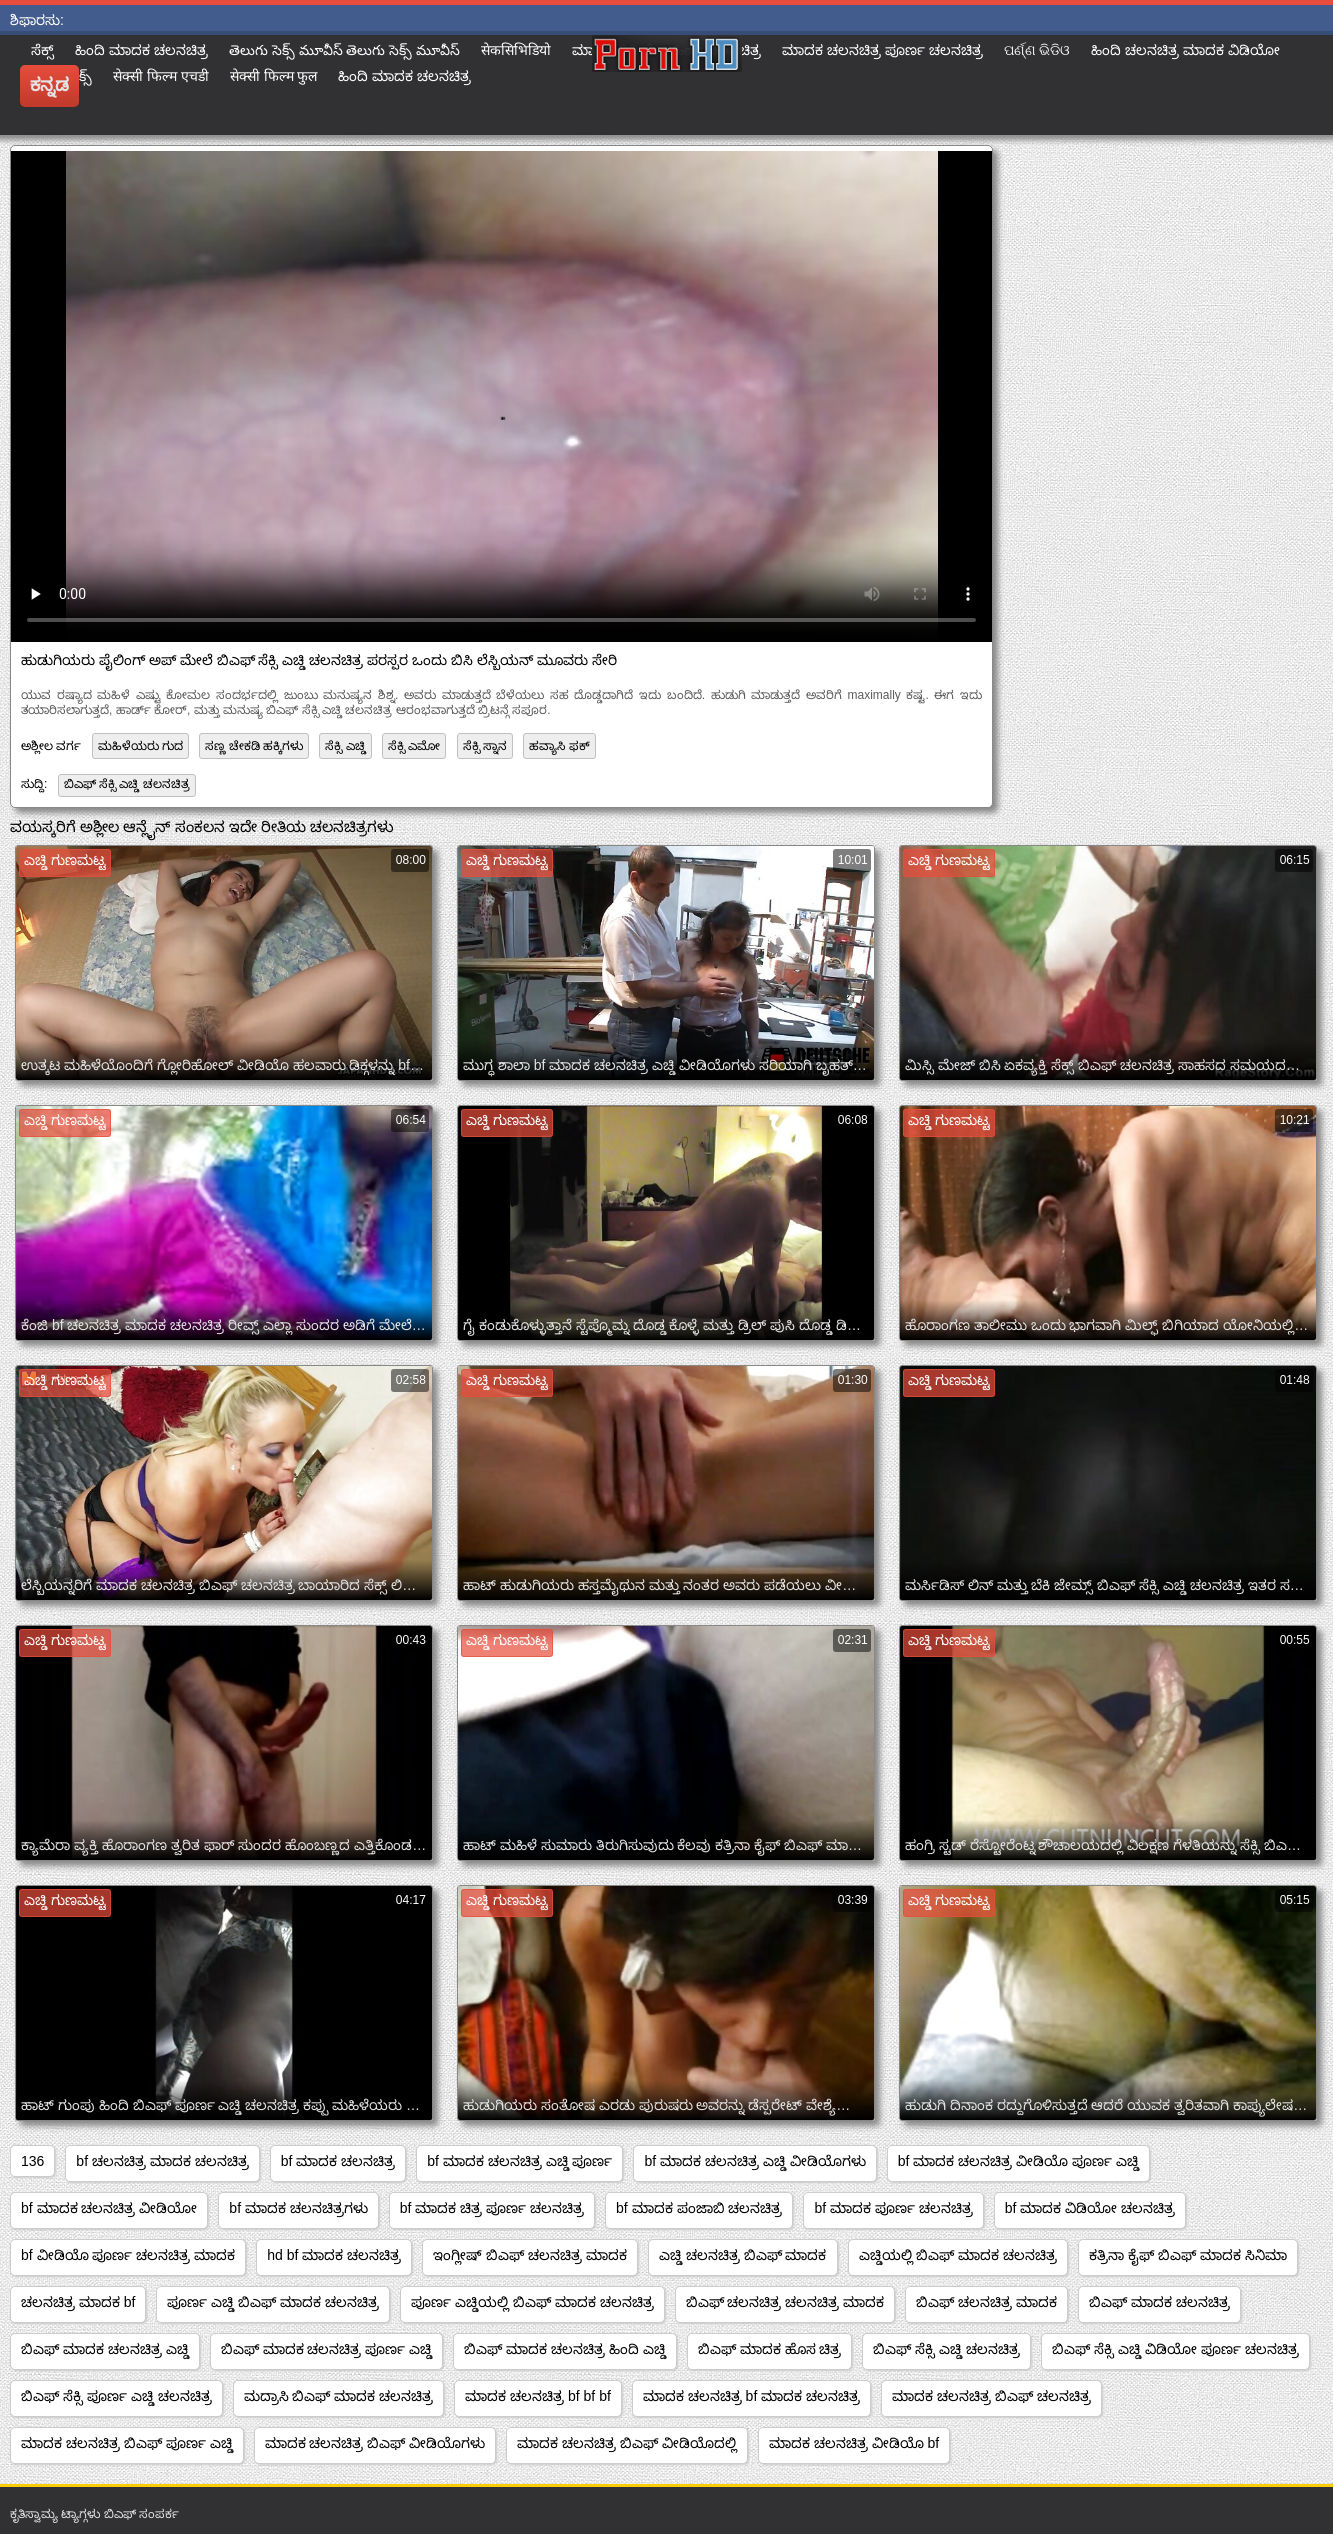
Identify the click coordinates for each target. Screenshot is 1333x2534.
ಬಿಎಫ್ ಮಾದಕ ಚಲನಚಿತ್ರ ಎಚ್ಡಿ (105, 2349)
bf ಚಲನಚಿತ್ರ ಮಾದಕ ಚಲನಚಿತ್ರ (162, 2161)
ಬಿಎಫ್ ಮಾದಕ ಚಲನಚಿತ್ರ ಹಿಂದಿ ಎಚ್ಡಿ (565, 2349)
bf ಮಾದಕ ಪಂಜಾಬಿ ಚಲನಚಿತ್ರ (699, 2208)
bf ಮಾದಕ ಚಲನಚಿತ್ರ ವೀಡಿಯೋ (109, 2208)
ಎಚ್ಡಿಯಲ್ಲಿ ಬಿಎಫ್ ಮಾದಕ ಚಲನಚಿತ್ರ (958, 2255)
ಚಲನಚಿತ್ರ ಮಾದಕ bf (78, 2302)
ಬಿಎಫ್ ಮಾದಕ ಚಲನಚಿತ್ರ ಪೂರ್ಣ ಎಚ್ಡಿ (327, 2349)
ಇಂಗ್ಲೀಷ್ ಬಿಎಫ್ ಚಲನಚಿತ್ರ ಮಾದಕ (530, 2255)
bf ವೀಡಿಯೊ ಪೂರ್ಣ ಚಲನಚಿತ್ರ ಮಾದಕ (128, 2255)
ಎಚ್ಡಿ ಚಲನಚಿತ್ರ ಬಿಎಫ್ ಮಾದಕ (743, 2255)
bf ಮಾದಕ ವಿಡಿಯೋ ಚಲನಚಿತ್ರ (1090, 2208)
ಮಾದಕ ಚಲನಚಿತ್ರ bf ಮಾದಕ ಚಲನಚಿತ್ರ (751, 2396)
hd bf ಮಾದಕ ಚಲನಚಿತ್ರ (334, 2255)
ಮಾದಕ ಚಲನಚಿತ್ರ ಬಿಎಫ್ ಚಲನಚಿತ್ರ (991, 2396)
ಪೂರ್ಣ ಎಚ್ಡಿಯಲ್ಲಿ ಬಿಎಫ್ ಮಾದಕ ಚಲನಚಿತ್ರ (532, 2302)
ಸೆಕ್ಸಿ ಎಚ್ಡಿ (345, 746)
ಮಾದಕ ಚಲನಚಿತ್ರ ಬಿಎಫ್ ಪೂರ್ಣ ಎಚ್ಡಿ (127, 2443)
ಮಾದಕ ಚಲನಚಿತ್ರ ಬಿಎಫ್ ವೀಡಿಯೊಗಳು (375, 2443)
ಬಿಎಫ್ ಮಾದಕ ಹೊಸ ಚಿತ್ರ (770, 2349)
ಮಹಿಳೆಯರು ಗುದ (140, 746)
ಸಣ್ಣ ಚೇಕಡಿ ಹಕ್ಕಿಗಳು (254, 746)
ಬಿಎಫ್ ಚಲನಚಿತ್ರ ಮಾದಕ (986, 2302)
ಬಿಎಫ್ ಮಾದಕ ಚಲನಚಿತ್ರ (1159, 2302)
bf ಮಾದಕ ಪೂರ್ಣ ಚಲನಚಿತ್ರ (893, 2208)
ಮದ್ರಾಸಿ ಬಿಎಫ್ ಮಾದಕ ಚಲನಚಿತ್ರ (339, 2396)
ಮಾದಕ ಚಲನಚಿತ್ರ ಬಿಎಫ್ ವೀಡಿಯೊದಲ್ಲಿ (627, 2443)
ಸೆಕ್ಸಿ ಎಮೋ (414, 746)
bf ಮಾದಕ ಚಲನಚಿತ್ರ (338, 2161)
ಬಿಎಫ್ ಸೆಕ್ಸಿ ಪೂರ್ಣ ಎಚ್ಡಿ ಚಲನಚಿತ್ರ (116, 2396)
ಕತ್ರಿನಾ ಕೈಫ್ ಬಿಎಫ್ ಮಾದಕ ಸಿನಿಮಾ (1188, 2255)
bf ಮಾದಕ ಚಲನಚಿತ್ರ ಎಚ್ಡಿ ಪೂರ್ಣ (519, 2161)
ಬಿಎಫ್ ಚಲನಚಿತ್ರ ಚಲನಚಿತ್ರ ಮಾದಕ (785, 2302)
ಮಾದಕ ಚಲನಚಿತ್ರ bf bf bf (538, 2396)
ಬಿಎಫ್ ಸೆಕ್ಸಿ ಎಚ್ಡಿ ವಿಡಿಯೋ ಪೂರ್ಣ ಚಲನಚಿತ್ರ (1175, 2349)
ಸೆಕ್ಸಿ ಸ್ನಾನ (485, 746)
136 (32, 2161)
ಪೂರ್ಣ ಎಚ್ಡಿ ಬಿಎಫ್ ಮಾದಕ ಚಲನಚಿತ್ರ (273, 2302)
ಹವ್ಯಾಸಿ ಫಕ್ (559, 746)
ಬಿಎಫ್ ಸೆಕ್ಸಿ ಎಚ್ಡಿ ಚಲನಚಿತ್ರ (127, 784)
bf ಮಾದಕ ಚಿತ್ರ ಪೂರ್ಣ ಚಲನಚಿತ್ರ (492, 2208)
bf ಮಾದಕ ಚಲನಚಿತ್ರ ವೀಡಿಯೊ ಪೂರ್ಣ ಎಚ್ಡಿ (1018, 2161)
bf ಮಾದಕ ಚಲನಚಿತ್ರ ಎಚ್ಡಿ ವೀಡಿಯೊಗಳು (754, 2161)
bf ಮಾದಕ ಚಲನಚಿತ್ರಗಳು (298, 2208)
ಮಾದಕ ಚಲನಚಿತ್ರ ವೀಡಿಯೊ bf (854, 2443)
